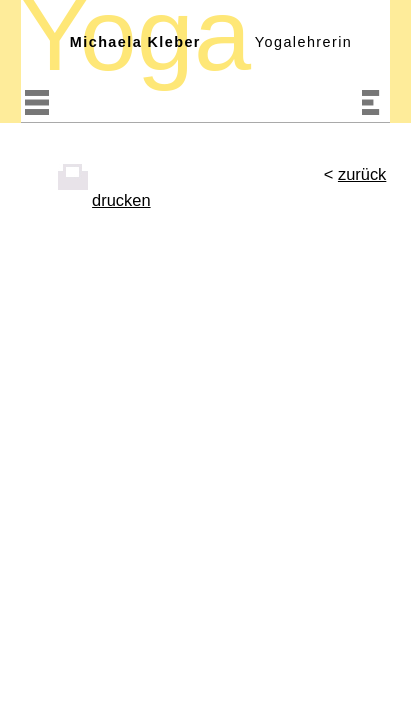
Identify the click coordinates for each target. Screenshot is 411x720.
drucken (121, 200)
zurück (362, 174)
